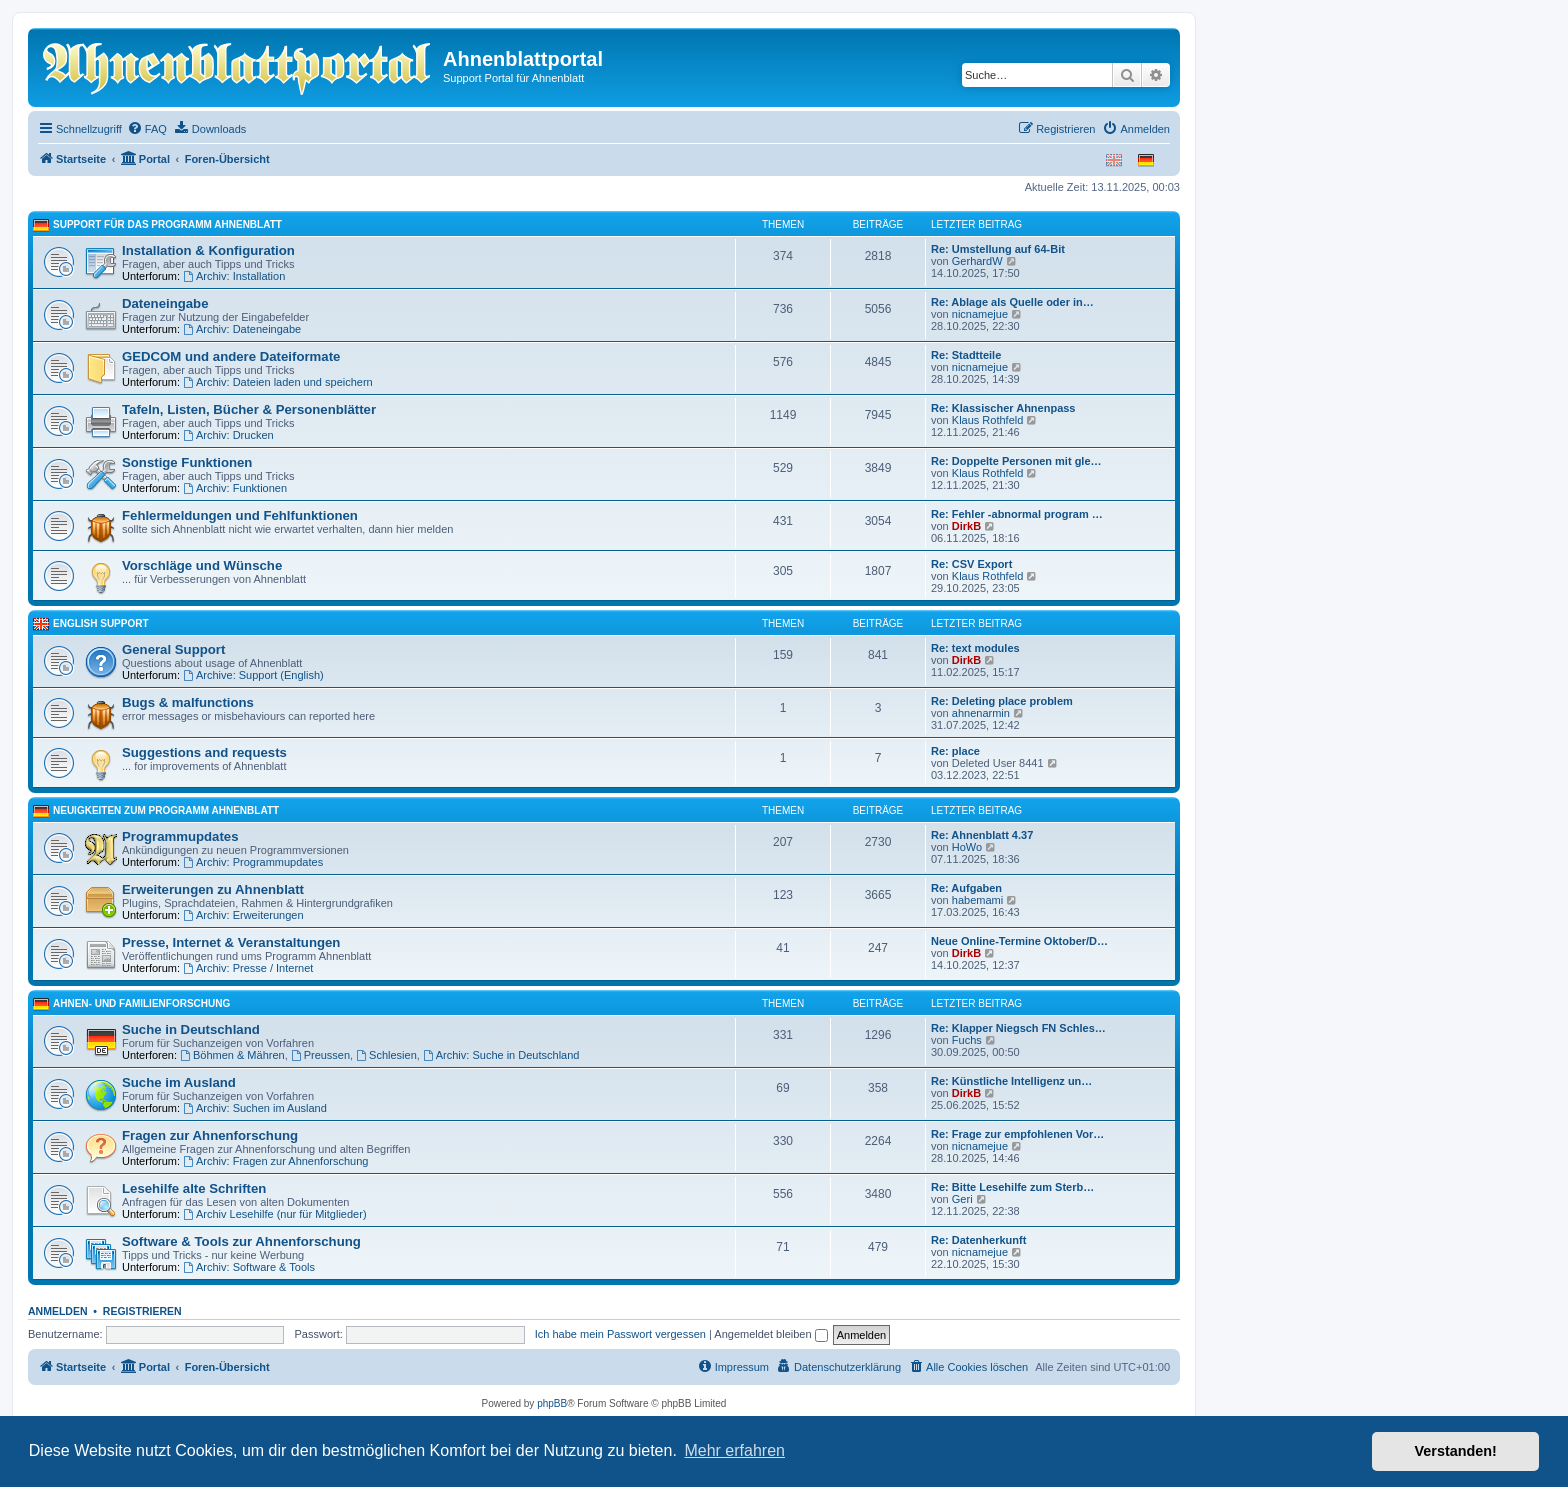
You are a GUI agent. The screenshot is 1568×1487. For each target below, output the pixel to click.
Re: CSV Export (971, 564)
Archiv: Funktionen (235, 488)
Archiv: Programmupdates (253, 862)
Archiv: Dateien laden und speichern (278, 382)
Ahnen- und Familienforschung (141, 1003)
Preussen (320, 1055)
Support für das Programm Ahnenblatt (167, 224)
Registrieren (142, 1311)
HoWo (967, 847)
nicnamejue (980, 314)
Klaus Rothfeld (988, 420)
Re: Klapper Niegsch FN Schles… (1018, 1028)
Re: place (955, 751)
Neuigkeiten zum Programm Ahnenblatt (166, 810)
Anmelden (58, 1311)
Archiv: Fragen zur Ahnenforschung (275, 1161)
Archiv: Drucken (228, 435)
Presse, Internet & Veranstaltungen (231, 942)
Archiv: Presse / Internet (248, 968)
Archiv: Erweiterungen (243, 915)
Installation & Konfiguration (208, 250)
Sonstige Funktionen (187, 462)
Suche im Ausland (179, 1082)
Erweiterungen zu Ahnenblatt (213, 889)
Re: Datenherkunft (978, 1240)
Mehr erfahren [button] (734, 1450)
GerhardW (977, 261)
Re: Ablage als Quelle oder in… (1012, 302)
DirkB (966, 526)
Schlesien (386, 1055)
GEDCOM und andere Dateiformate (231, 356)
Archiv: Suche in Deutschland (501, 1055)
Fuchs (967, 1040)
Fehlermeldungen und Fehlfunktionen (240, 515)
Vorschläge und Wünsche (202, 565)
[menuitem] (147, 129)
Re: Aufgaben (966, 888)
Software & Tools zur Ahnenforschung (241, 1241)
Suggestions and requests (204, 752)
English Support (101, 623)
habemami (977, 900)
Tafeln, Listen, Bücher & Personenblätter (249, 409)
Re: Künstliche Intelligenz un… (1011, 1081)
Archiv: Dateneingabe (242, 329)
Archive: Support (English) (253, 675)
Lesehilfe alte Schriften (194, 1188)
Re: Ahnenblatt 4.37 (982, 835)
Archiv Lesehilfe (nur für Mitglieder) (274, 1214)
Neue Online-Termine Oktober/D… (1019, 941)
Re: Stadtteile (966, 355)
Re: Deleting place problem (1002, 701)
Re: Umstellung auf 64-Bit (998, 249)
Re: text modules (975, 648)
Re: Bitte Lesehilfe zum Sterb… (1012, 1187)
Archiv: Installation (234, 276)
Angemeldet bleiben (770, 1334)
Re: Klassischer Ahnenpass (1003, 408)
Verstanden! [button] (1456, 1451)
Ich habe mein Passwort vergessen (620, 1334)
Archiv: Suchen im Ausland (255, 1108)
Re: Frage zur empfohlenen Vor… (1017, 1134)
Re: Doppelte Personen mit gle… (1016, 461)
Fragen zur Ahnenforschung (210, 1135)
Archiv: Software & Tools (249, 1267)
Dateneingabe (165, 303)
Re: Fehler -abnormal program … (1017, 514)
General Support (173, 649)
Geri (962, 1199)
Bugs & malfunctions (188, 702)
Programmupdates (180, 836)
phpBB (552, 1403)
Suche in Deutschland (191, 1029)
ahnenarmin (981, 713)
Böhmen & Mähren (232, 1055)
